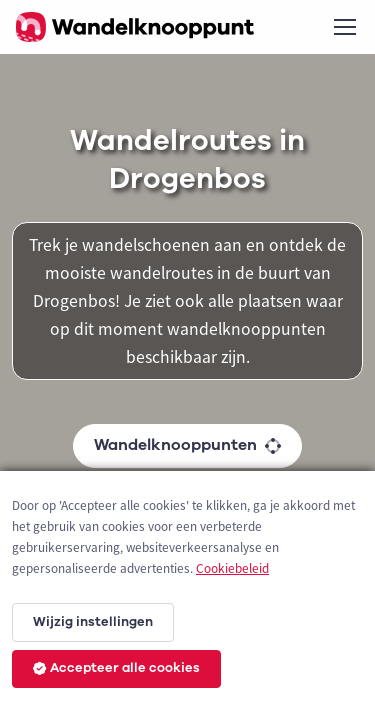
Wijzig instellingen (93, 622)
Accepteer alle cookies (116, 668)
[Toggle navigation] (344, 27)
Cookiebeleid (232, 568)
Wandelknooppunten (187, 445)
